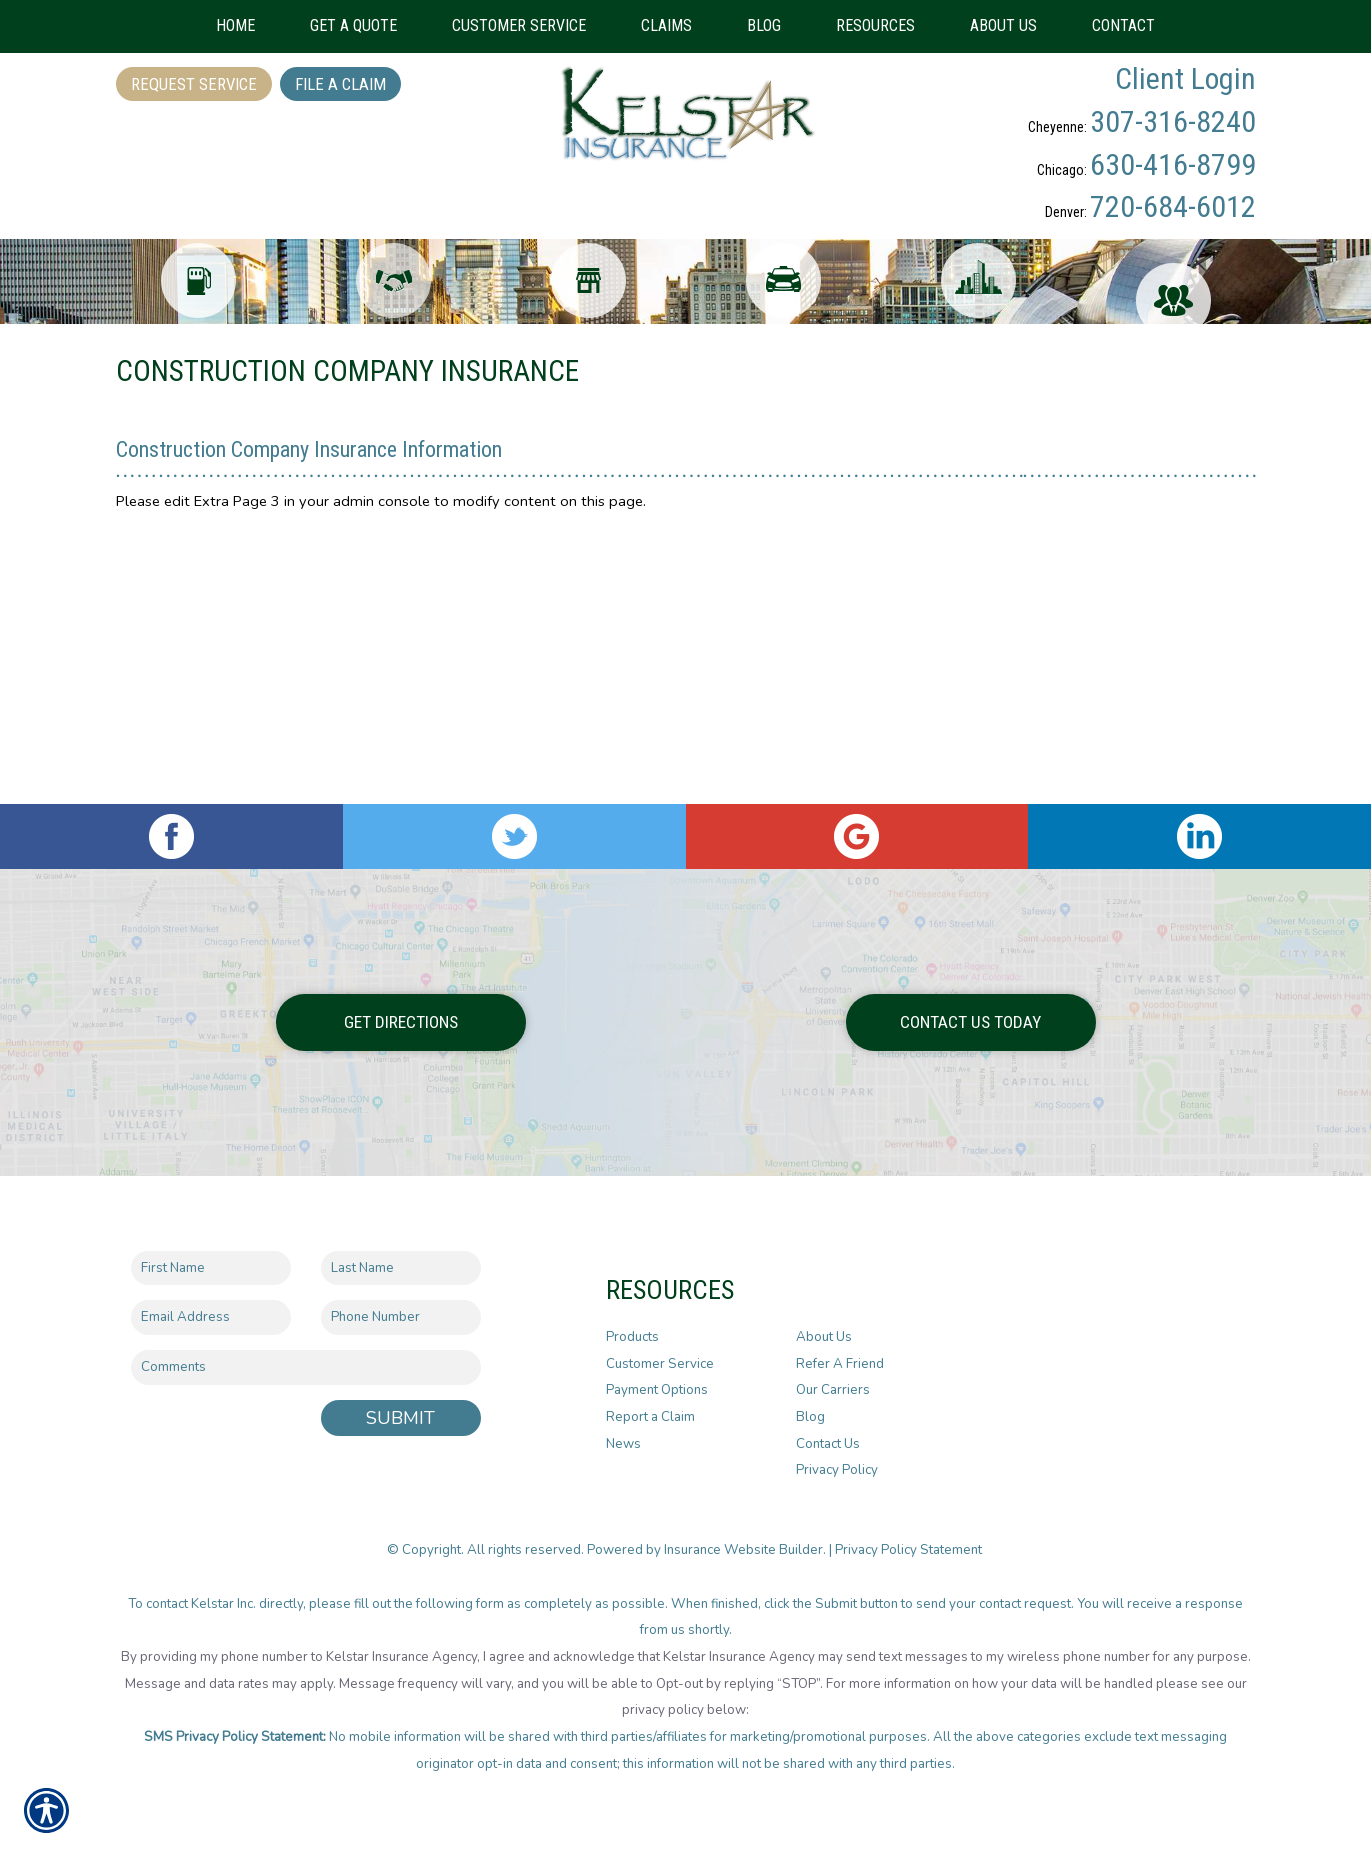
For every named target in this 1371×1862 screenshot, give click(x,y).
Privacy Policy (837, 1455)
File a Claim (340, 84)
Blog (810, 1402)
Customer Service (660, 1348)
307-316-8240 (1173, 121)
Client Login (1185, 78)
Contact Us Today (970, 1007)
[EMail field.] (211, 1302)
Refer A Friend (840, 1348)
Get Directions (401, 1007)
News (623, 1428)
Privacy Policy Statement (910, 1535)
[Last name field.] (401, 1252)
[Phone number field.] (401, 1302)
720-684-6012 (1173, 206)
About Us (824, 1322)
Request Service (194, 84)
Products (632, 1322)
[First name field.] (211, 1252)
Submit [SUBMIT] (400, 1402)
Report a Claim (650, 1402)
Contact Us (828, 1428)
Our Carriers (833, 1375)
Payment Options (657, 1375)
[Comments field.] (306, 1352)
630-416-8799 (1173, 164)
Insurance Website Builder (743, 1535)
